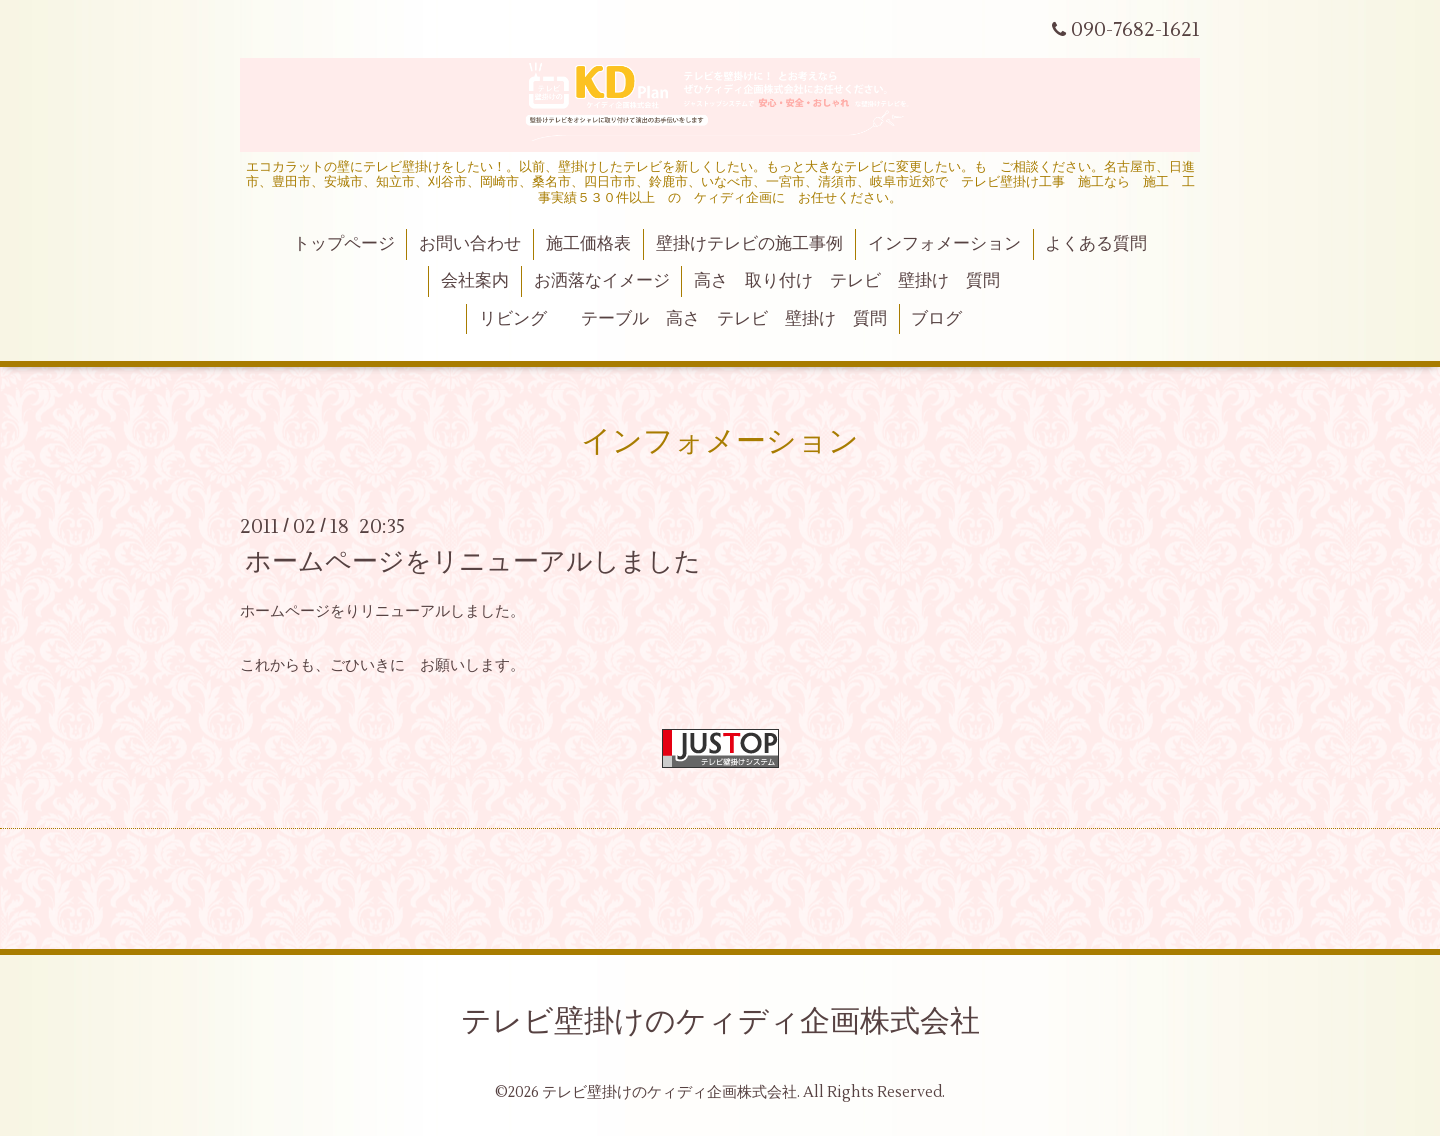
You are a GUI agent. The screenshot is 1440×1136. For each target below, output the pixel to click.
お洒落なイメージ (602, 281)
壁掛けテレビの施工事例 (749, 244)
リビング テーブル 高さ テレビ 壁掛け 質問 (683, 319)
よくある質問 (1096, 244)
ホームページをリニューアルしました (473, 562)
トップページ (344, 244)
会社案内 (475, 281)
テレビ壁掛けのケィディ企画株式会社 (720, 1021)
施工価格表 (588, 244)
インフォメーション (944, 244)
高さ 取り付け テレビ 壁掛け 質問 (847, 281)
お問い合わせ (470, 244)
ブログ (936, 319)
